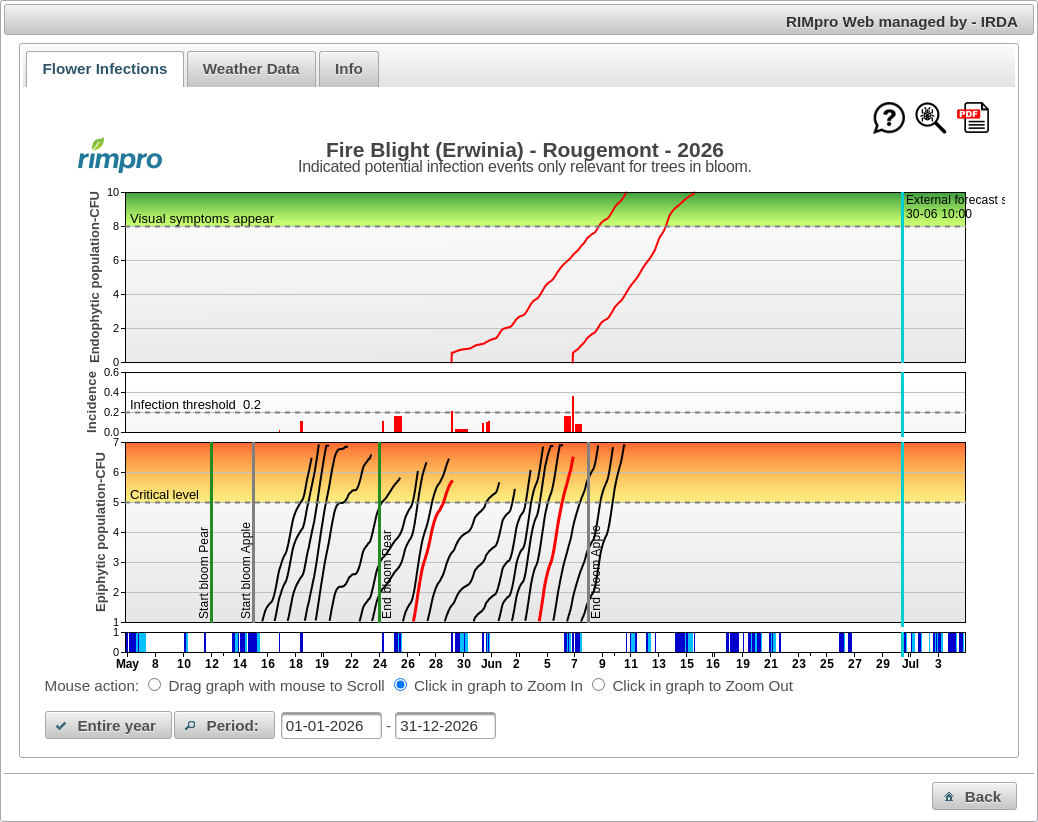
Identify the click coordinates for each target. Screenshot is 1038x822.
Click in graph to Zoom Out (702, 685)
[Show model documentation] (931, 119)
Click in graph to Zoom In (498, 685)
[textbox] (331, 725)
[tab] (104, 69)
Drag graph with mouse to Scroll (277, 685)
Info (349, 68)
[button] (109, 725)
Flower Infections (104, 68)
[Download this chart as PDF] (973, 119)
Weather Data (251, 68)
